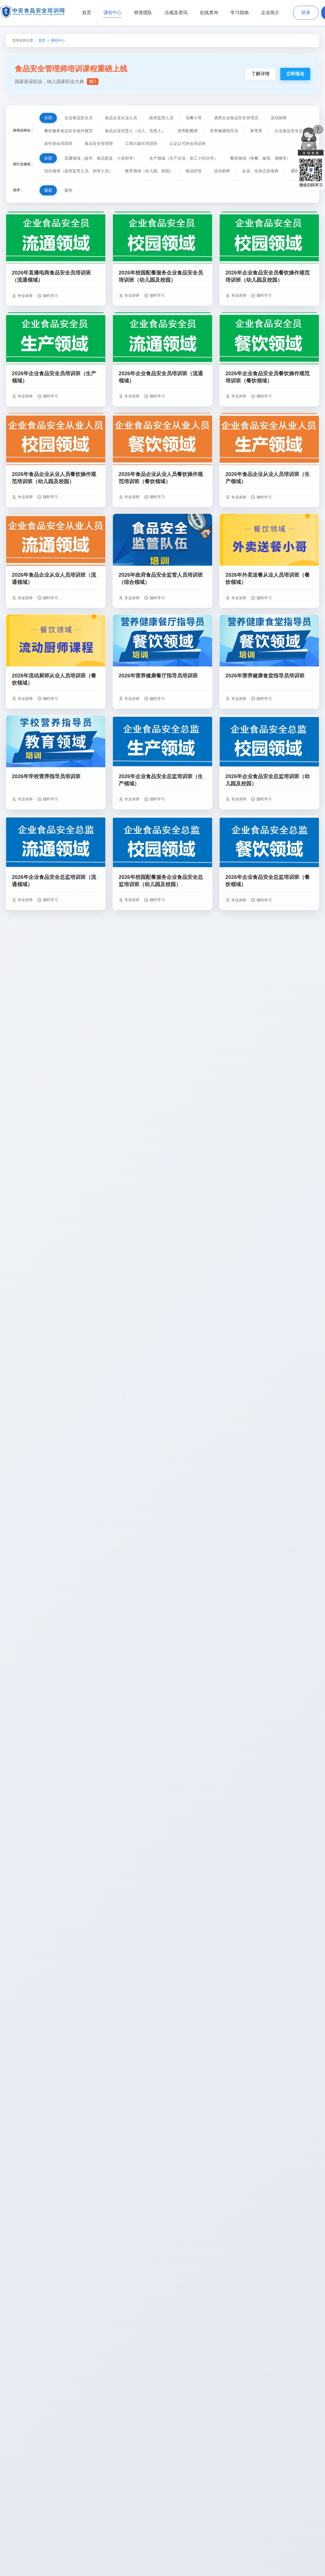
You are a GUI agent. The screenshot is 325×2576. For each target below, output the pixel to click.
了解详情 (260, 73)
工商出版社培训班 (141, 143)
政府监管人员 (161, 117)
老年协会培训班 (58, 143)
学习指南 (239, 12)
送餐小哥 (194, 117)
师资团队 (143, 12)
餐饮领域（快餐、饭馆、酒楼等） (260, 158)
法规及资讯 (176, 12)
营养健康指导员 (224, 130)
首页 (86, 12)
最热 (68, 190)
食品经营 (194, 171)
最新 (48, 190)
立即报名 (295, 73)
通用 (295, 171)
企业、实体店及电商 (260, 171)
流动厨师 (278, 117)
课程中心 (112, 12)
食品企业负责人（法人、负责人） (135, 130)
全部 (48, 117)
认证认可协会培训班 (187, 143)
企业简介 (270, 12)
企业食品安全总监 (290, 130)
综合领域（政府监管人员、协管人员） (78, 171)
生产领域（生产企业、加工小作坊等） (183, 158)
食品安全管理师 (99, 143)
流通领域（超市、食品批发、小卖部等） (100, 158)
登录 (306, 12)
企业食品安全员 (78, 117)
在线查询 (209, 12)
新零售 (256, 130)
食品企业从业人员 (121, 117)
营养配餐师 (188, 130)
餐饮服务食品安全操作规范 (68, 130)
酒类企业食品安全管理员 (236, 117)
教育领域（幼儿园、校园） (149, 171)
